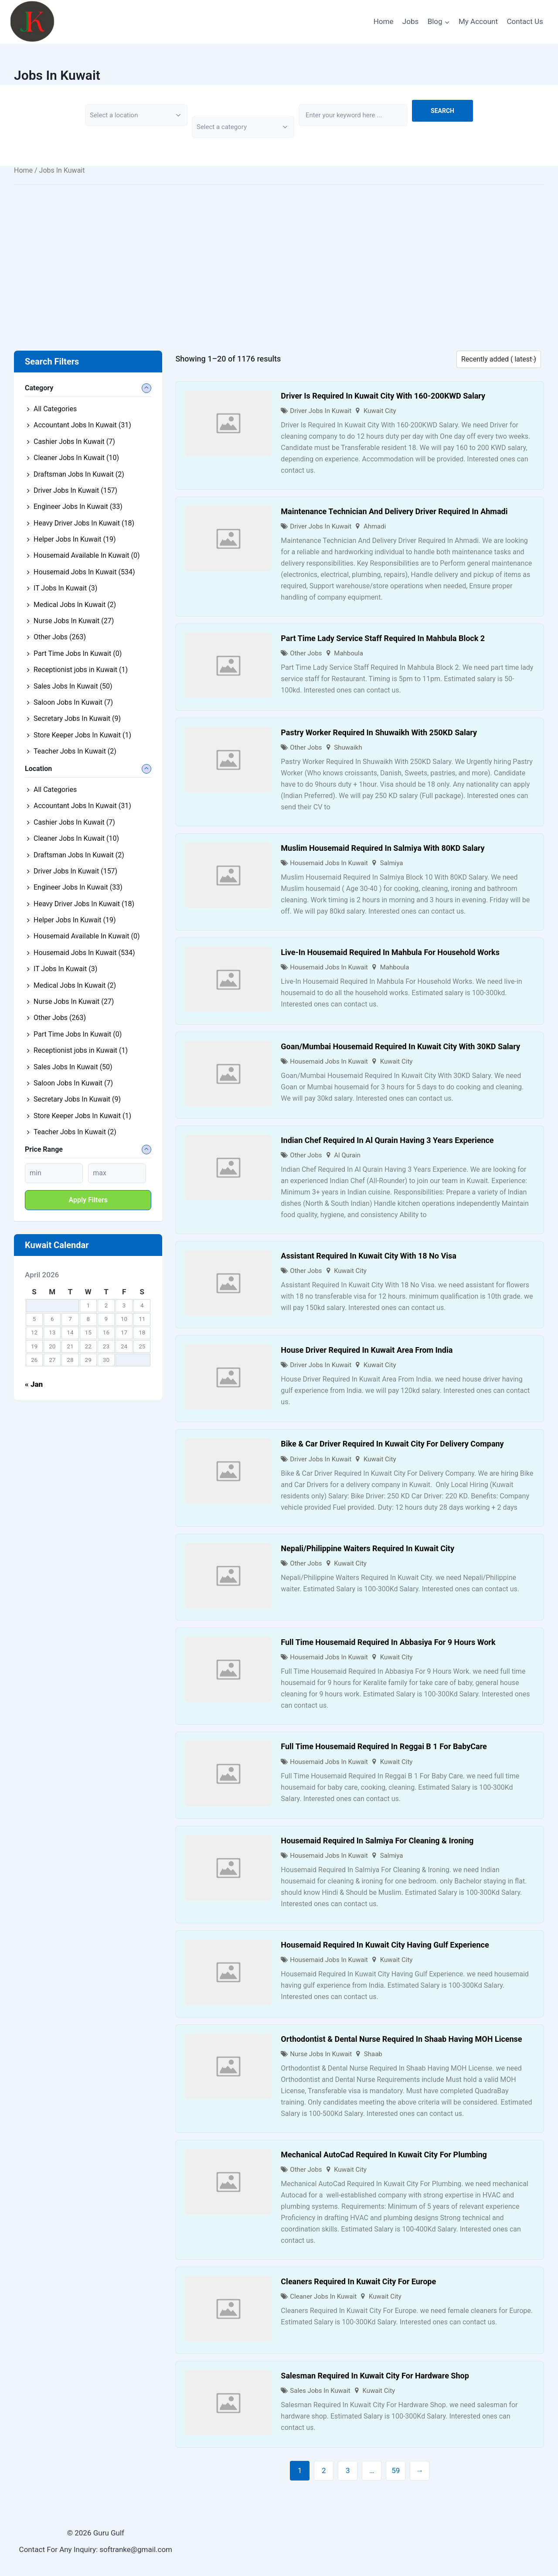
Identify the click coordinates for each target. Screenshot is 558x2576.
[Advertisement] (279, 255)
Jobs (410, 21)
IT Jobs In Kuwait (65, 588)
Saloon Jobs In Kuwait (73, 702)
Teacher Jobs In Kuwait (75, 751)
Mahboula (348, 653)
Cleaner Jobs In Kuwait (323, 2296)
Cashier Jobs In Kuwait (74, 441)
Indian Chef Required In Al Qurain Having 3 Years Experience (387, 1140)
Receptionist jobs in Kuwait (81, 669)
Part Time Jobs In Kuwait (78, 653)
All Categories (55, 409)
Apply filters (88, 1200)
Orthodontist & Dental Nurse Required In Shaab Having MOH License (401, 2039)
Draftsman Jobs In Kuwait (79, 474)
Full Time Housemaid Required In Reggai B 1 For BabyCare (384, 1746)
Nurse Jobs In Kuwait (321, 2054)
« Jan (34, 1384)
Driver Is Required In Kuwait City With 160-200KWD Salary (383, 395)
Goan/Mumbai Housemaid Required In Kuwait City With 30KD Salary (400, 1046)
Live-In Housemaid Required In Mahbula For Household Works (390, 952)
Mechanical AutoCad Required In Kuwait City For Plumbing (384, 2154)
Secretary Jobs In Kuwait (77, 718)
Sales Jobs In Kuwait (320, 2391)
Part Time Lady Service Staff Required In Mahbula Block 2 (383, 638)
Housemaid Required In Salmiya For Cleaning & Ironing (377, 1840)
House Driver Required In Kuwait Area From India (367, 1350)
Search (442, 110)
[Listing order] (498, 359)
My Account (478, 21)
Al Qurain (347, 1155)
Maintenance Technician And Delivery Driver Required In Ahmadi (394, 511)
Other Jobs (306, 653)
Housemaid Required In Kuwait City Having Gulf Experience (385, 1944)
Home (384, 21)
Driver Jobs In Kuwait (320, 411)
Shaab (373, 2054)
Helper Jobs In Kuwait (75, 539)
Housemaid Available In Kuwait (87, 555)
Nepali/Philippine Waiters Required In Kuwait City (367, 1548)
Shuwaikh (348, 747)
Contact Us (525, 21)
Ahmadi (375, 526)
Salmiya (391, 863)
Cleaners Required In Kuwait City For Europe (358, 2281)
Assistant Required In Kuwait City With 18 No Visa (368, 1255)
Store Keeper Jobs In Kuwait (82, 735)
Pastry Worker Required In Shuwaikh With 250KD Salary (379, 732)
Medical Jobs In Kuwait (75, 604)
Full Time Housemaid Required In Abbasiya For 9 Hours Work (388, 1642)
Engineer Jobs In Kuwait (78, 506)
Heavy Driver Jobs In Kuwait (84, 523)
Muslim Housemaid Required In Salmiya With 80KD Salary (382, 848)
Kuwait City (380, 411)
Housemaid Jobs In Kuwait (329, 863)
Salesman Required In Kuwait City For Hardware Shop (375, 2375)
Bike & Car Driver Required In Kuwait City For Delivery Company (392, 1443)
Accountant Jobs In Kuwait (82, 425)
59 (395, 2470)
